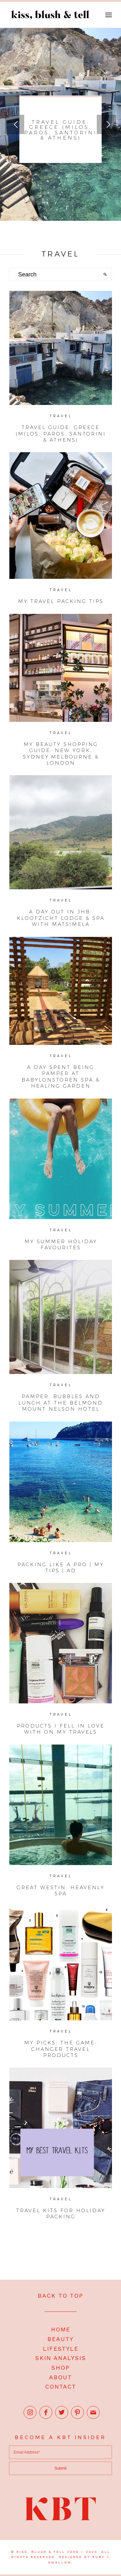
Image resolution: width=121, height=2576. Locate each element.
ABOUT (60, 2377)
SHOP (60, 2367)
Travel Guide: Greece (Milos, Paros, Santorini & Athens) (60, 130)
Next (106, 124)
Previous (14, 124)
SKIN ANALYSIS (60, 2358)
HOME (60, 2329)
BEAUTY (60, 2339)
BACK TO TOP (60, 2295)
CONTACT (60, 2386)
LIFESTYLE (60, 2348)
